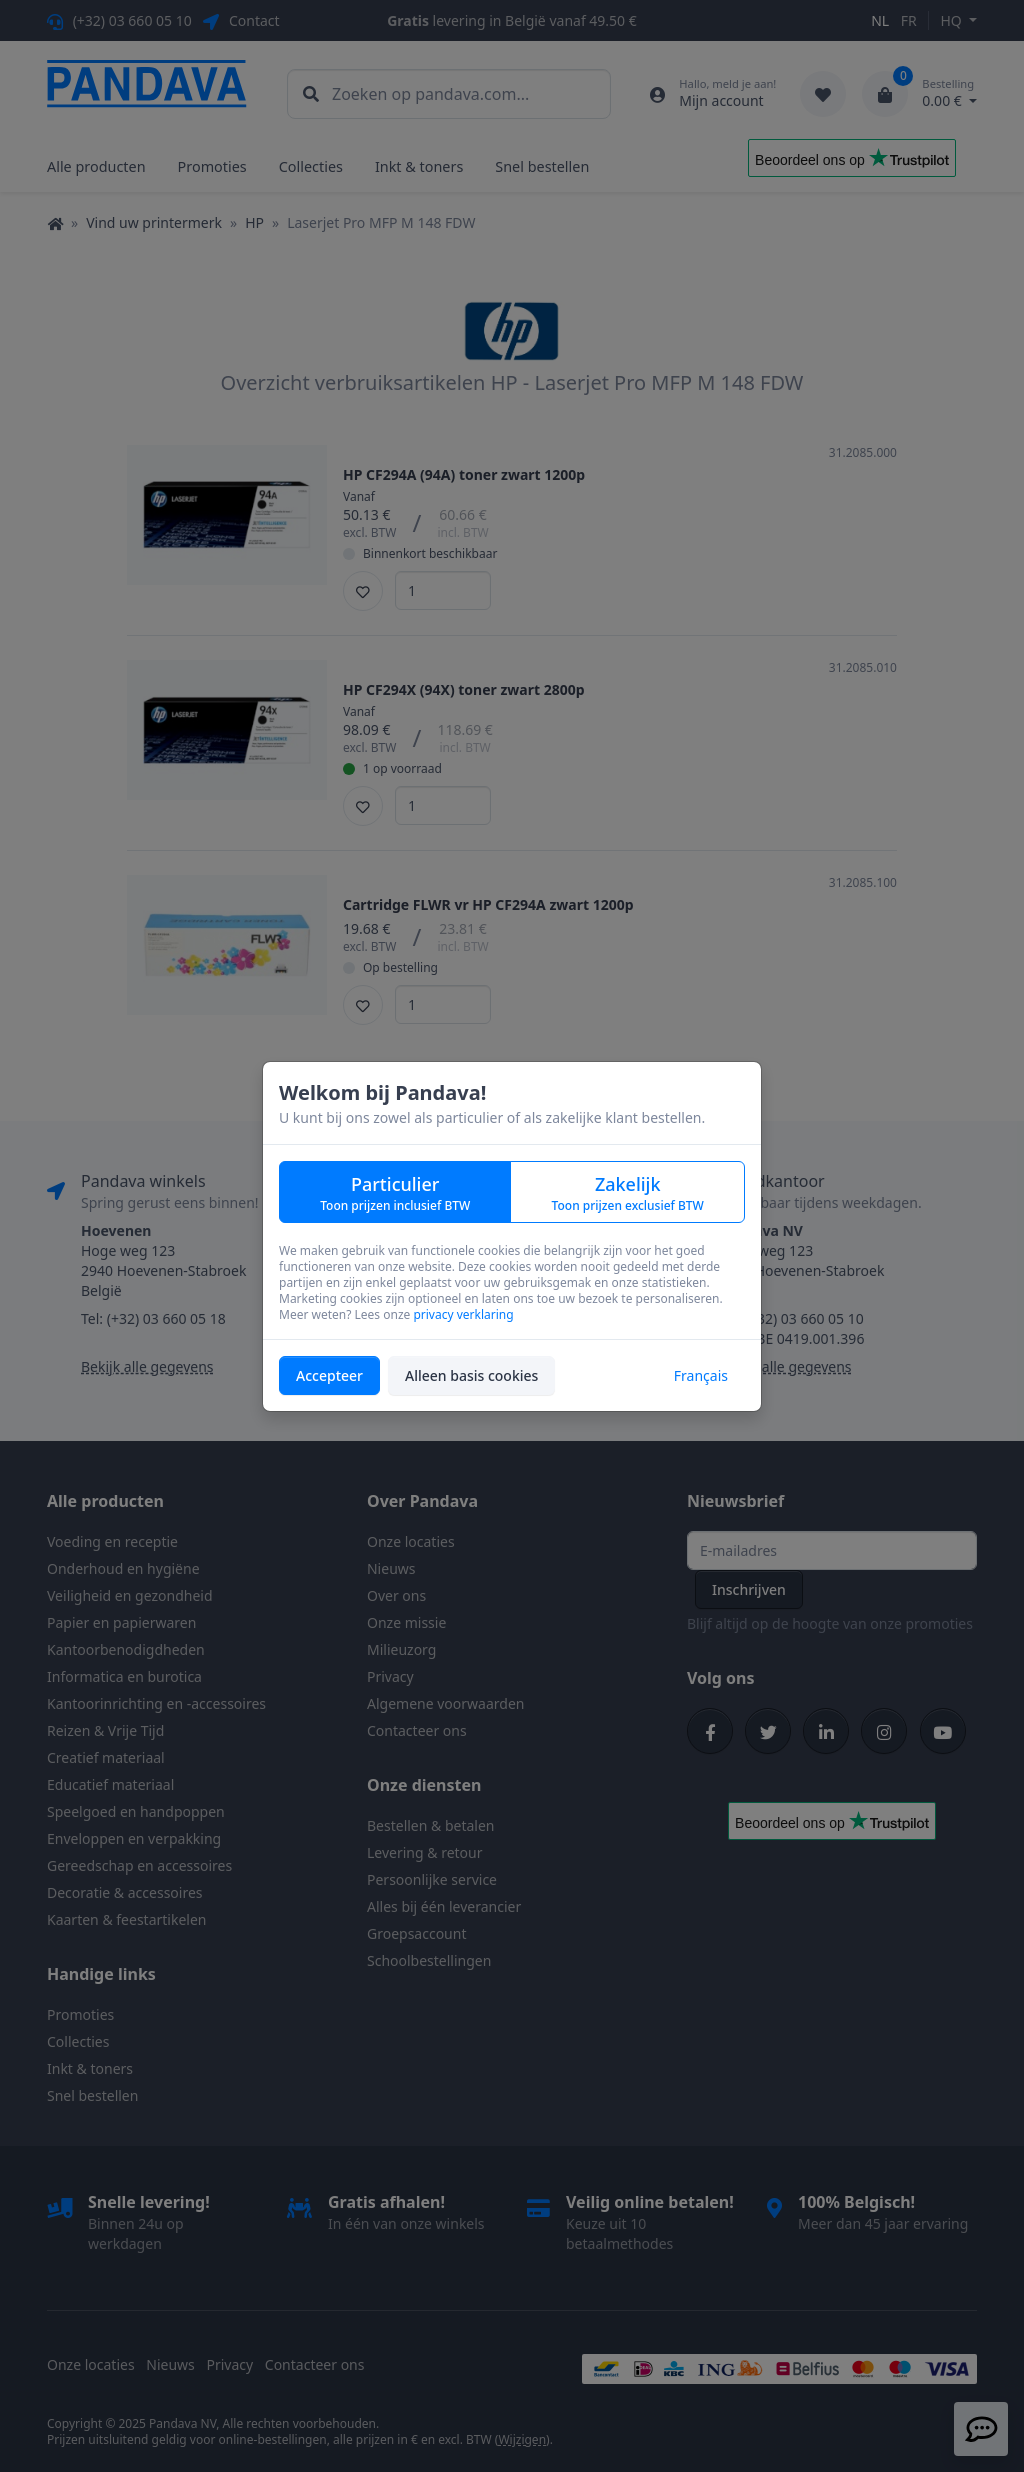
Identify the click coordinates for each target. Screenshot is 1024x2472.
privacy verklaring (463, 1314)
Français (701, 1375)
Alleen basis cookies (471, 1375)
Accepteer (329, 1375)
